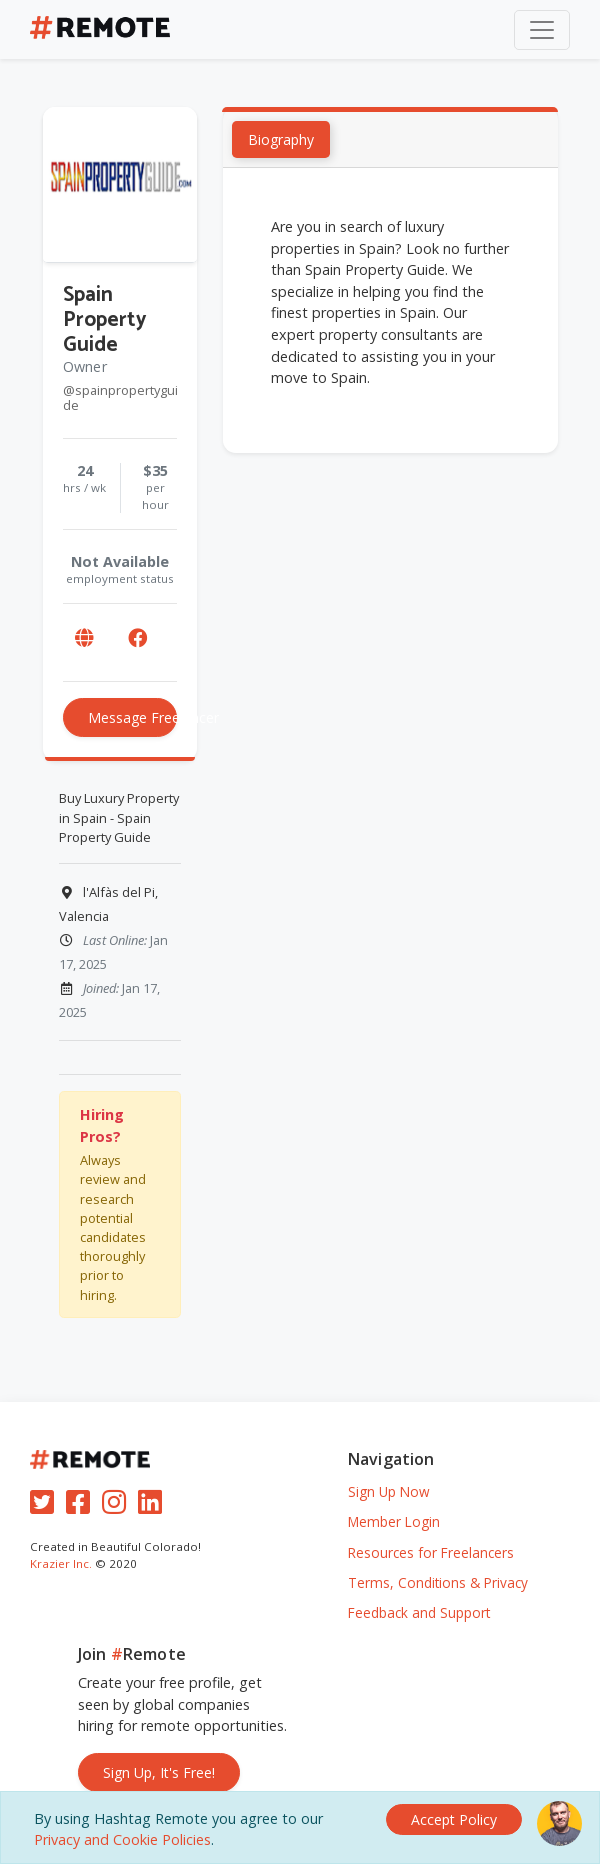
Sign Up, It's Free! (159, 1772)
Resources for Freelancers (431, 1552)
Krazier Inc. (61, 1563)
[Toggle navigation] (542, 30)
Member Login (394, 1521)
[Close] (454, 1819)
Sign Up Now (389, 1491)
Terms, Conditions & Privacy (438, 1582)
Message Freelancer (133, 718)
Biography (281, 140)
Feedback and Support (419, 1612)
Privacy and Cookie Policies (122, 1839)
